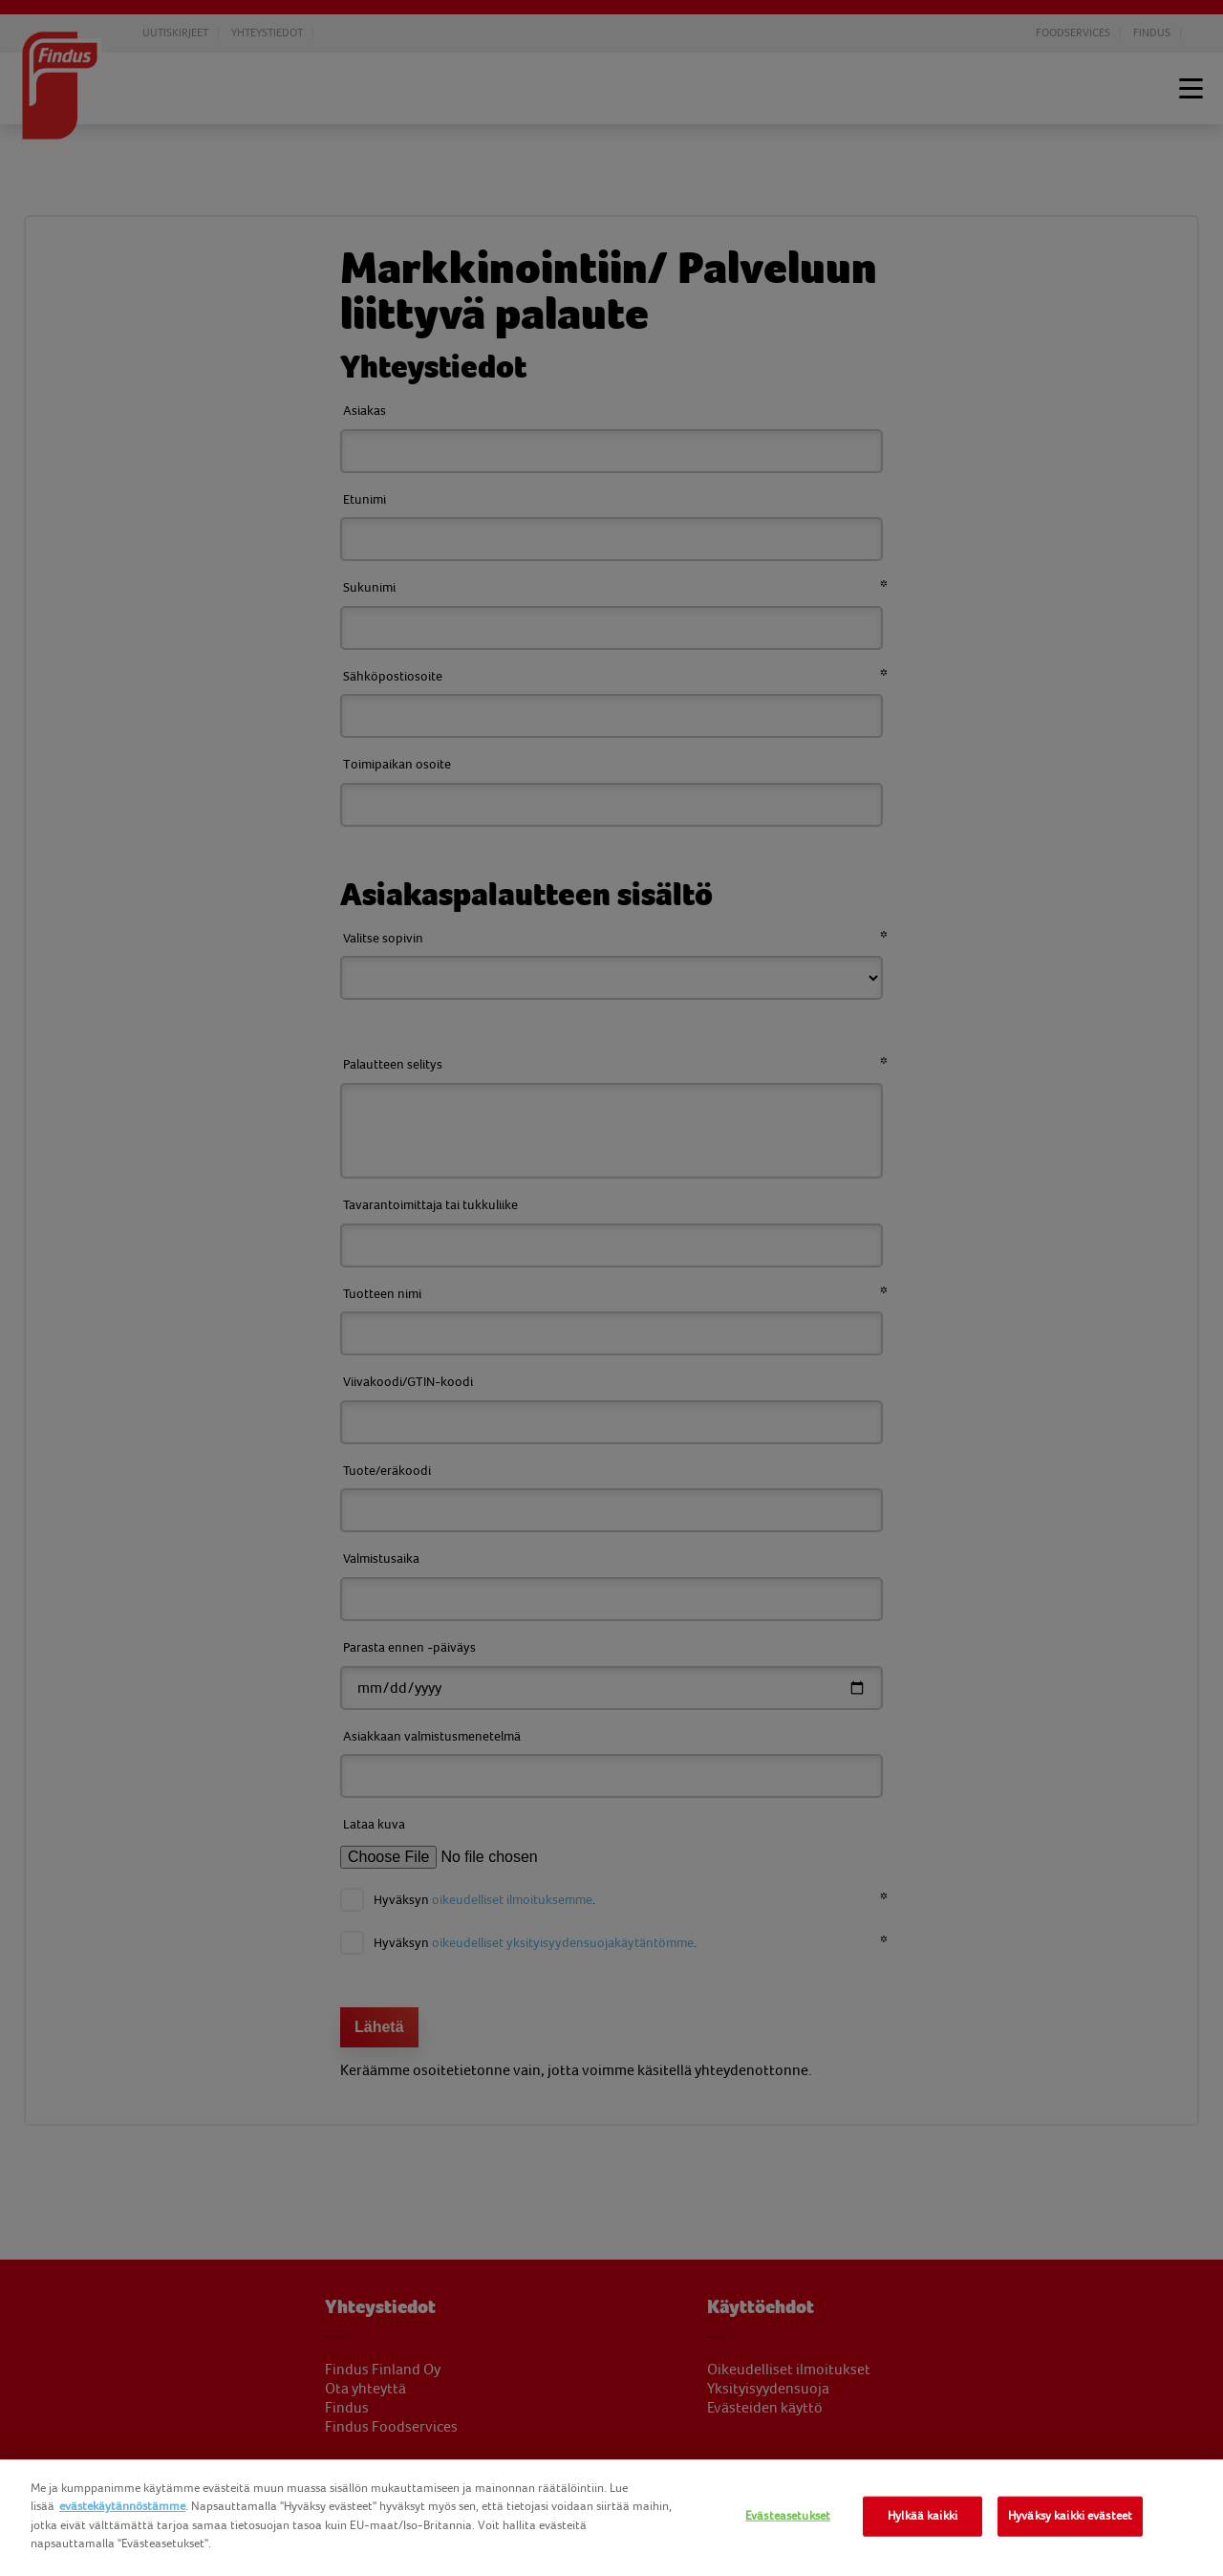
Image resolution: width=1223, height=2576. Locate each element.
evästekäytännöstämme (122, 2506)
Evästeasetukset (787, 2515)
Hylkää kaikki (922, 2515)
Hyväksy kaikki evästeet (1070, 2515)
